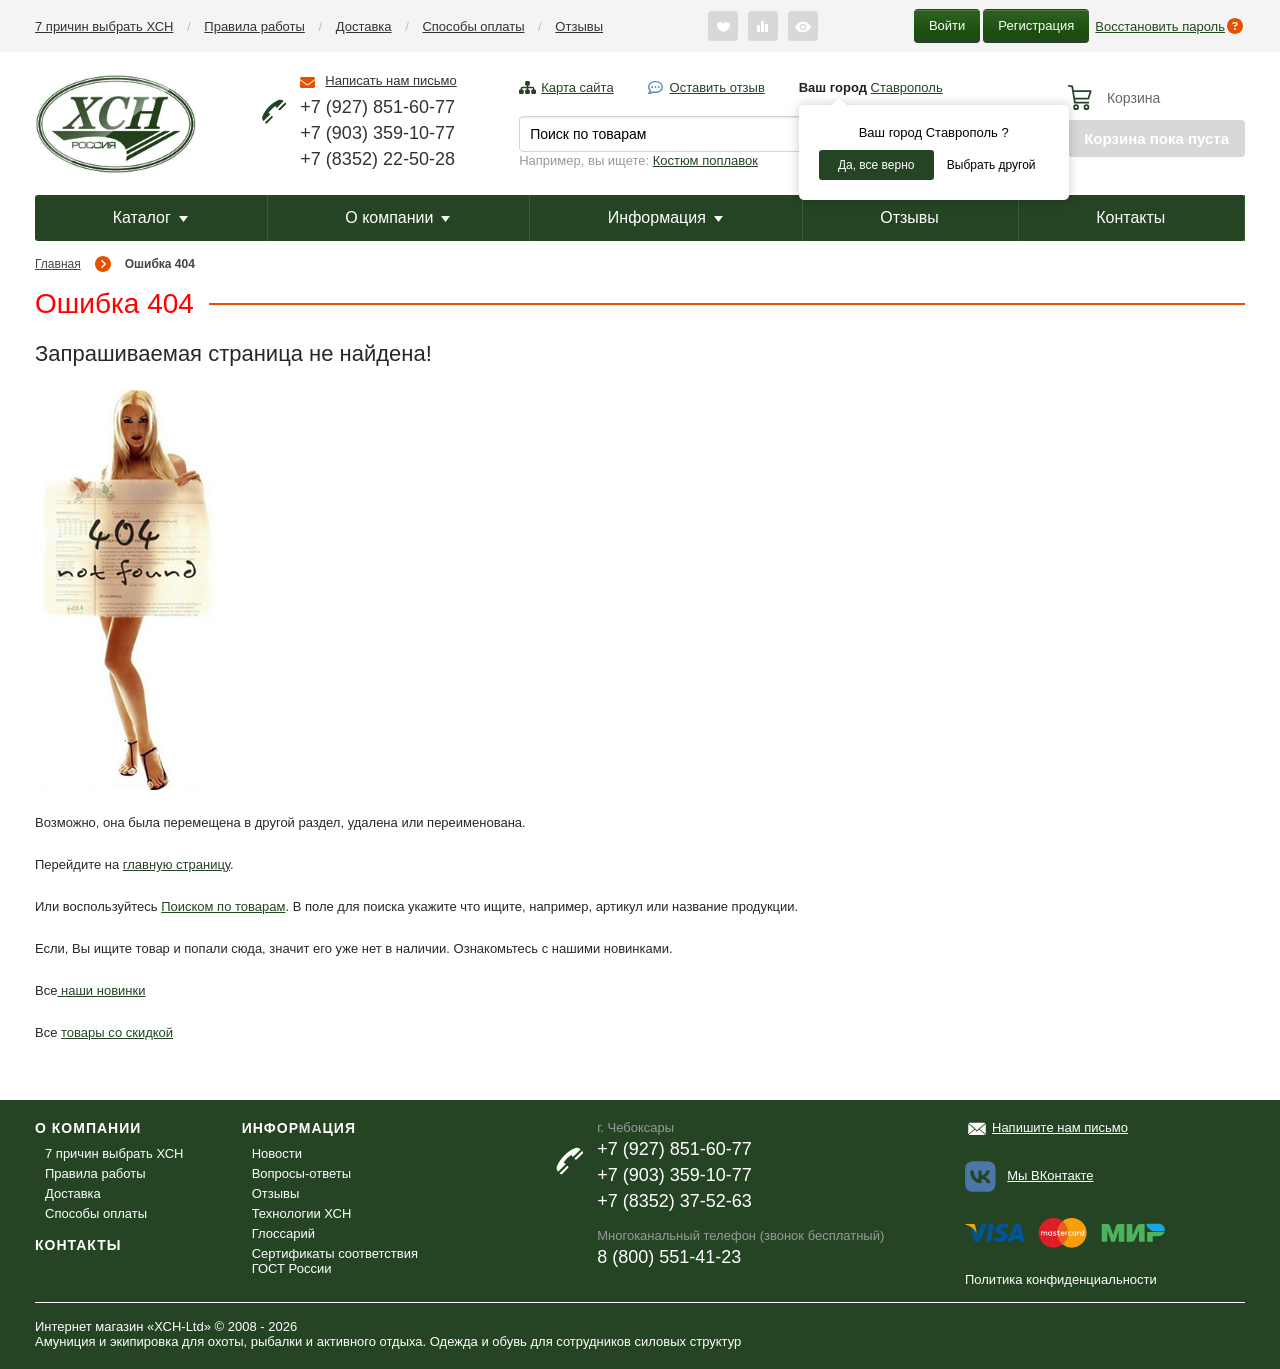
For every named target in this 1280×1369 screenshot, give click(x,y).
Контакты (1130, 217)
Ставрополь (907, 87)
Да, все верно (876, 165)
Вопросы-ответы (301, 1173)
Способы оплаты (473, 26)
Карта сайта (577, 87)
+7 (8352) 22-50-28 (377, 159)
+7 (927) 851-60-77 (377, 107)
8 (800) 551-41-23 (669, 1257)
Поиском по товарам (223, 906)
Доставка (364, 26)
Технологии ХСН (302, 1213)
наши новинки (101, 990)
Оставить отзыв (717, 87)
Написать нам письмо (390, 80)
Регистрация (1036, 25)
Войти (947, 25)
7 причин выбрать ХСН (104, 26)
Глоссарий (283, 1233)
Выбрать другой (991, 165)
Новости (277, 1153)
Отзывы (579, 26)
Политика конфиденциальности (1061, 1279)
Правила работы (254, 26)
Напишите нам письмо (1060, 1127)
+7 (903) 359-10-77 (377, 133)
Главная (58, 264)
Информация (665, 217)
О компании (397, 217)
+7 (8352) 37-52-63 (674, 1201)
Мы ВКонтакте (1050, 1175)
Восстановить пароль (1160, 26)
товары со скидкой (117, 1032)
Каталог (150, 217)
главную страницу (176, 864)
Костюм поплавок (705, 160)
